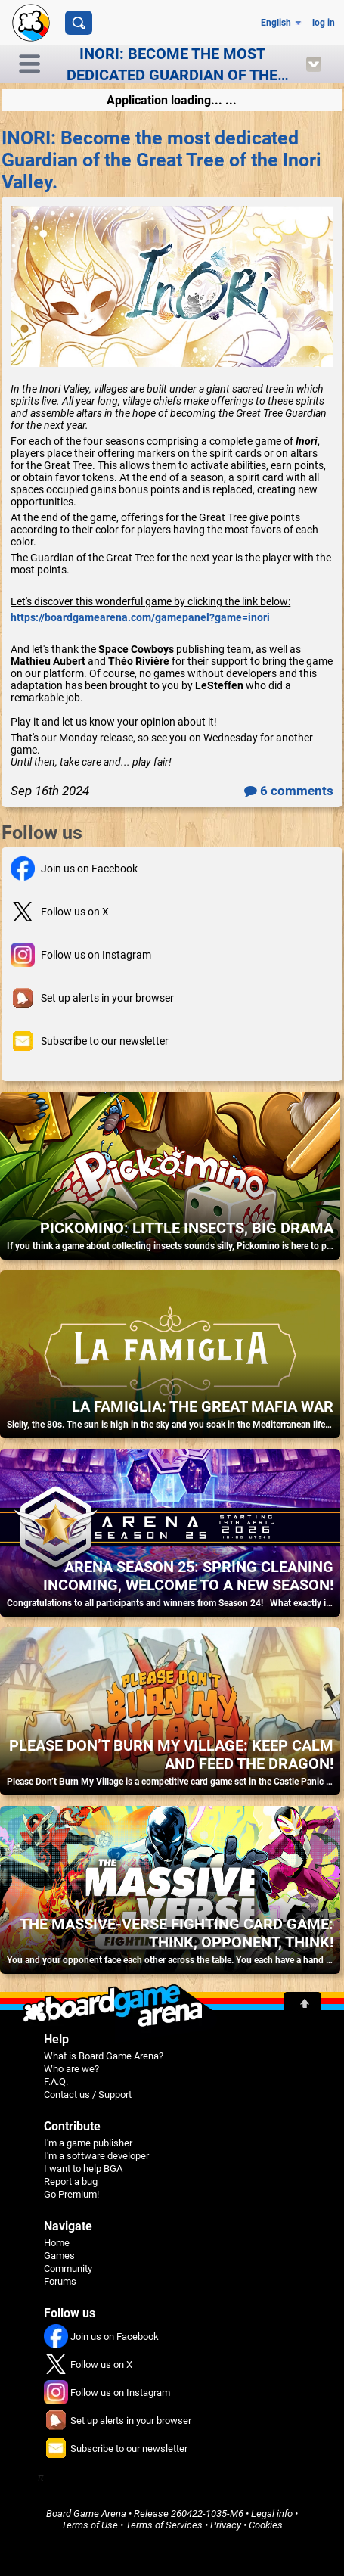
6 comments (288, 790)
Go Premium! (71, 2194)
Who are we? (71, 2068)
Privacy (225, 2525)
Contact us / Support (88, 2094)
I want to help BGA (83, 2168)
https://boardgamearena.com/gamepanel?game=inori (140, 617)
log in (323, 22)
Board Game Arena (86, 2513)
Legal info (272, 2513)
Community (68, 2268)
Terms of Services (164, 2525)
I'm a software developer (96, 2155)
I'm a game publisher (88, 2143)
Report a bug (71, 2181)
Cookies (266, 2525)
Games (59, 2255)
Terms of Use (89, 2525)
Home (57, 2242)
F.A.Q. (56, 2081)
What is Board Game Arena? (103, 2056)
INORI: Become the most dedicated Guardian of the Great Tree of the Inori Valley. (161, 160)
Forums (60, 2281)
